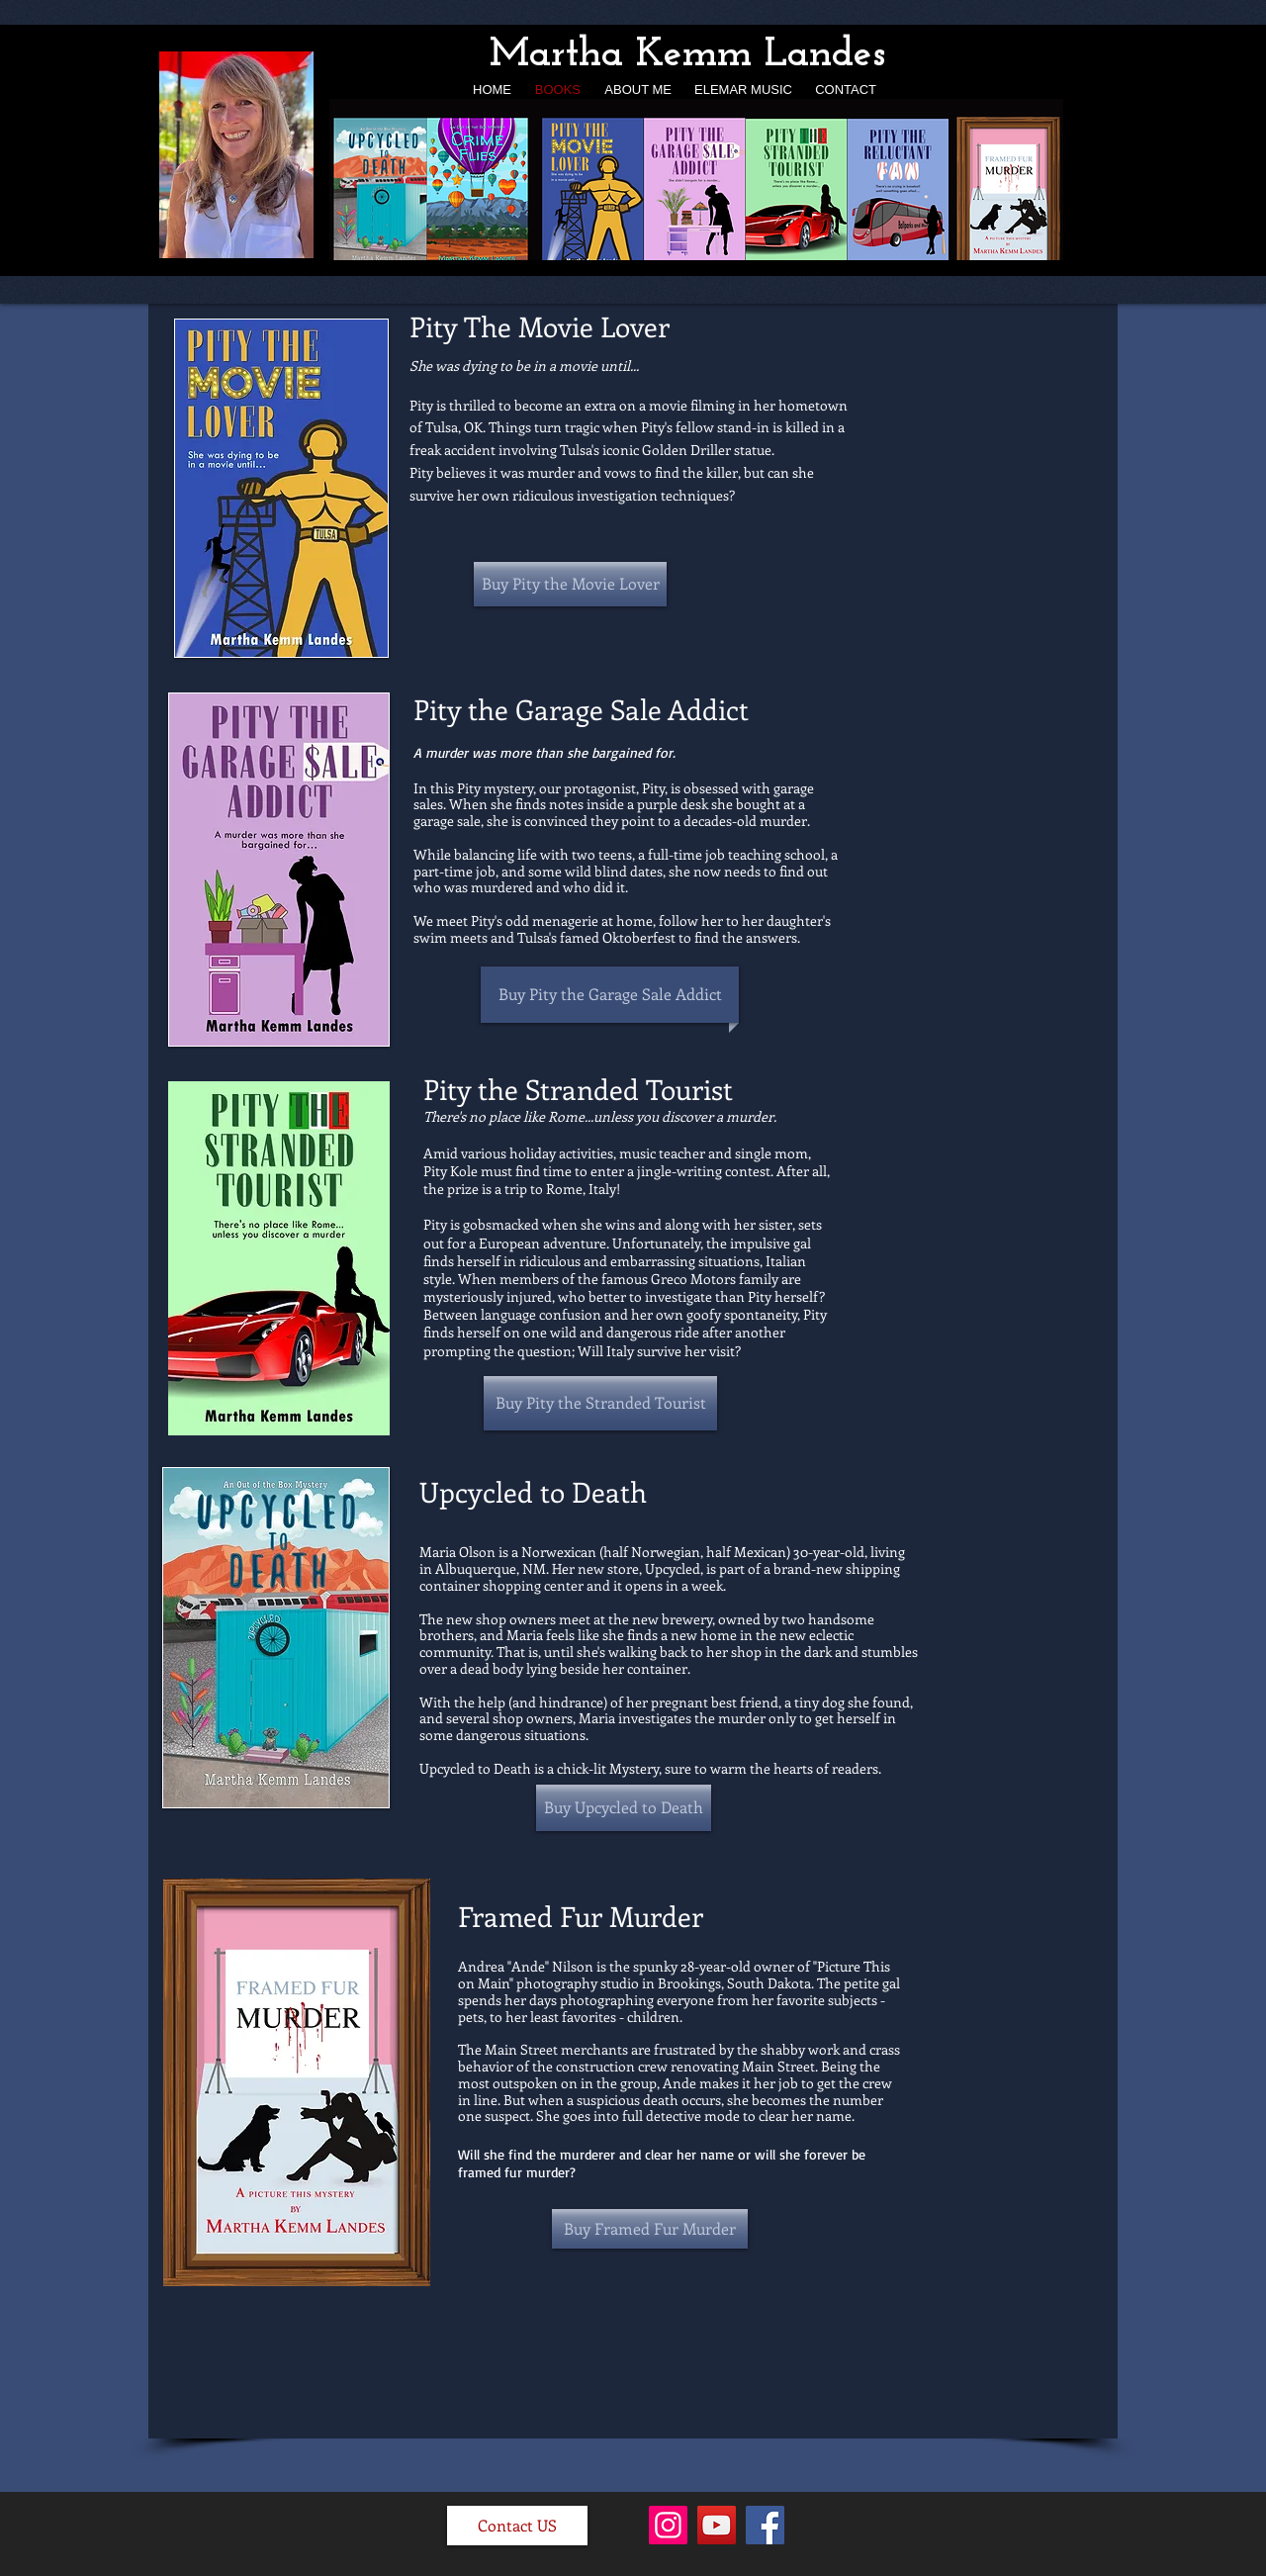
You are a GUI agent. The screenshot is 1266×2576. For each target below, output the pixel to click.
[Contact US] (517, 2525)
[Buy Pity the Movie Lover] (570, 584)
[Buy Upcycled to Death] (623, 1808)
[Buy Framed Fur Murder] (650, 2229)
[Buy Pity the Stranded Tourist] (600, 1403)
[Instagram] (668, 2525)
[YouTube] (716, 2525)
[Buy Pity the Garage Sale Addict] (610, 994)
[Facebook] (765, 2525)
